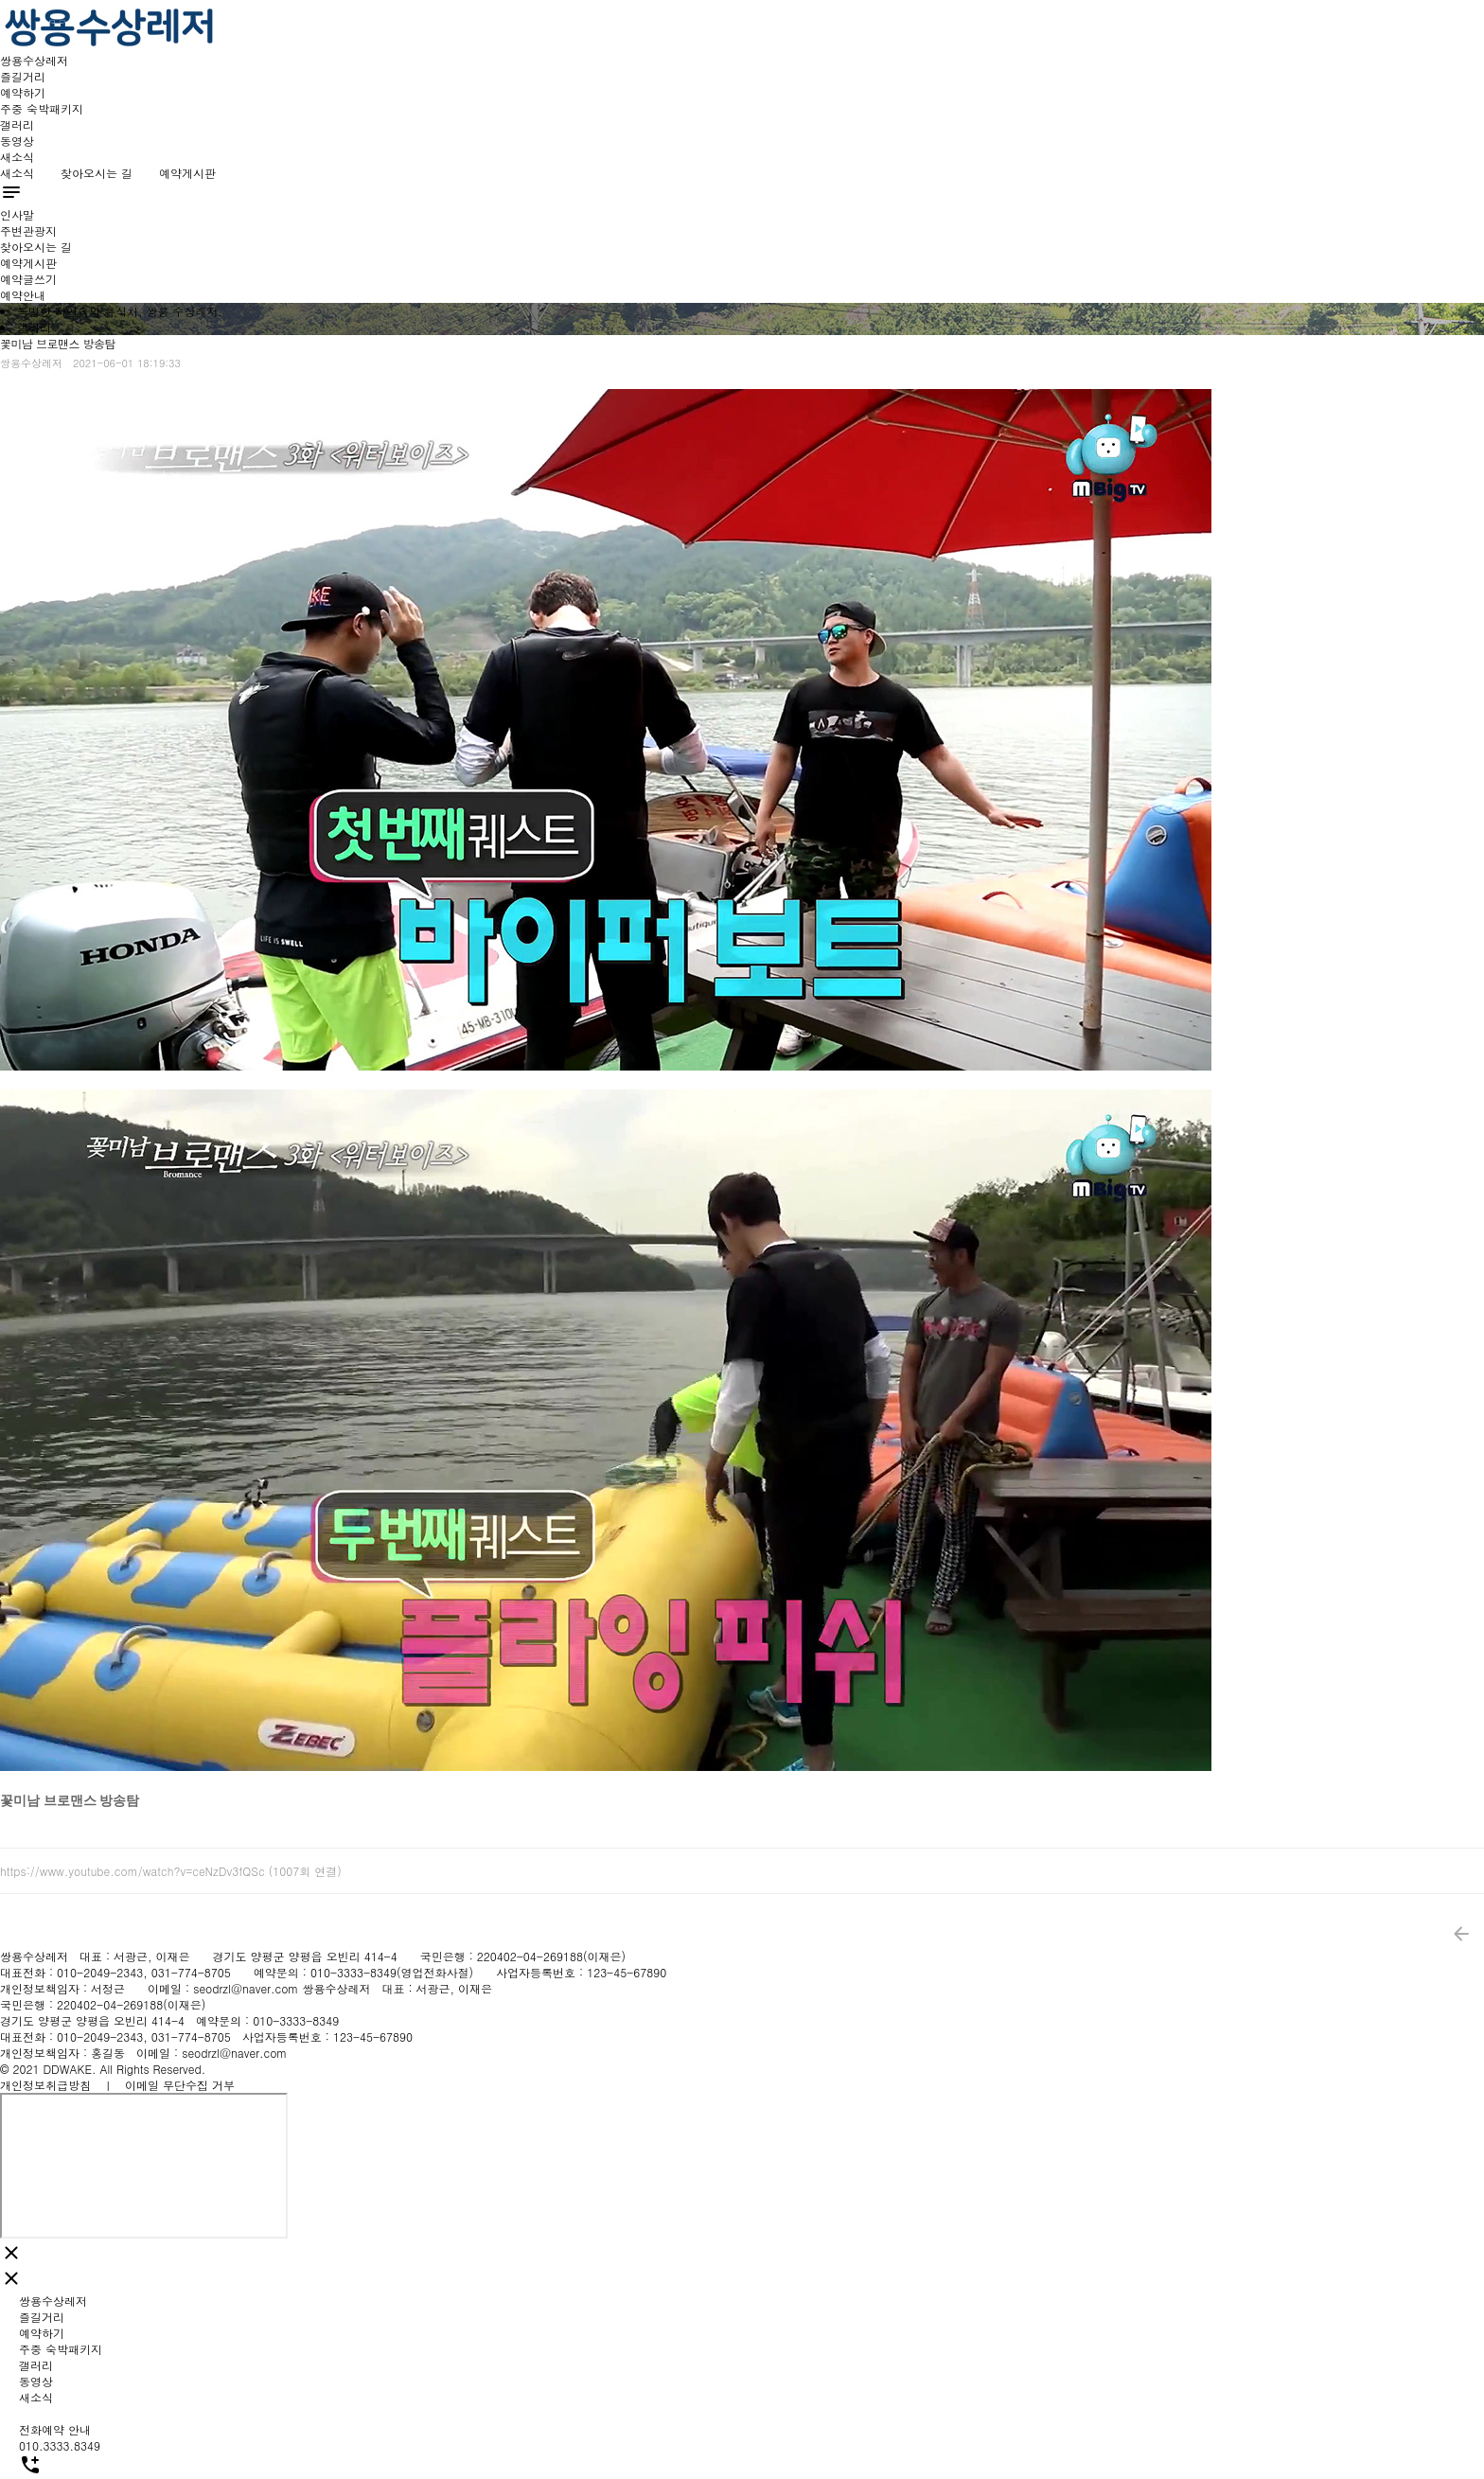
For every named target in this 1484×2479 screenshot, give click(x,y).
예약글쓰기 (28, 279)
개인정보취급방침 (45, 2085)
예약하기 (22, 92)
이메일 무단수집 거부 (180, 2085)
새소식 (17, 157)
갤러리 (17, 124)
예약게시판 (187, 173)
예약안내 (22, 295)
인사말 (17, 214)
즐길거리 (22, 76)
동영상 (17, 141)
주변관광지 (28, 230)
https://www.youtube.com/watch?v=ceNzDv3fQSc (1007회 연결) (171, 1871)
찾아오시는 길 (96, 173)
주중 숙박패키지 (41, 108)
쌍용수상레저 (34, 60)
